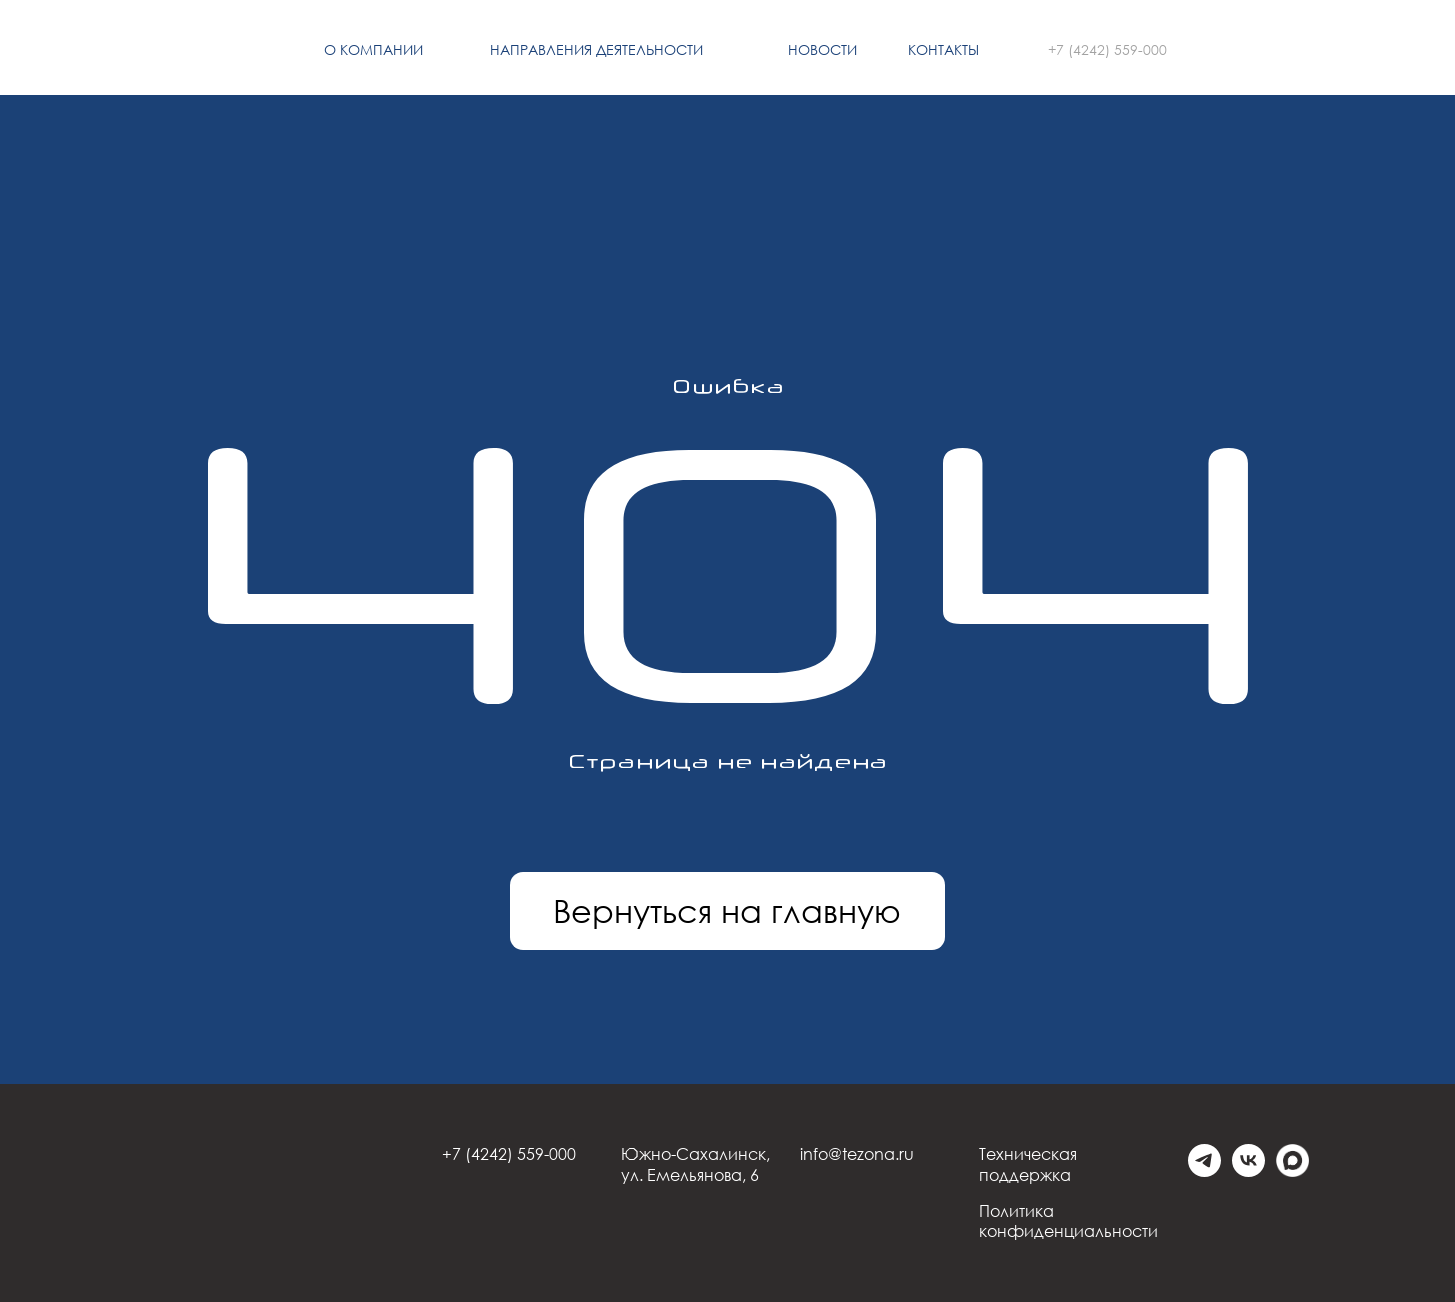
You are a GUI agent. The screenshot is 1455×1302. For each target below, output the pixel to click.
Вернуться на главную (727, 910)
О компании (373, 49)
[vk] (1248, 1171)
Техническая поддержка (1028, 1164)
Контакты (943, 49)
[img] (172, 50)
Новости (822, 49)
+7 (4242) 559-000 (1107, 49)
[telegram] (1204, 1171)
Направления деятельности (596, 49)
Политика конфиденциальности (1068, 1221)
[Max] (1292, 1171)
